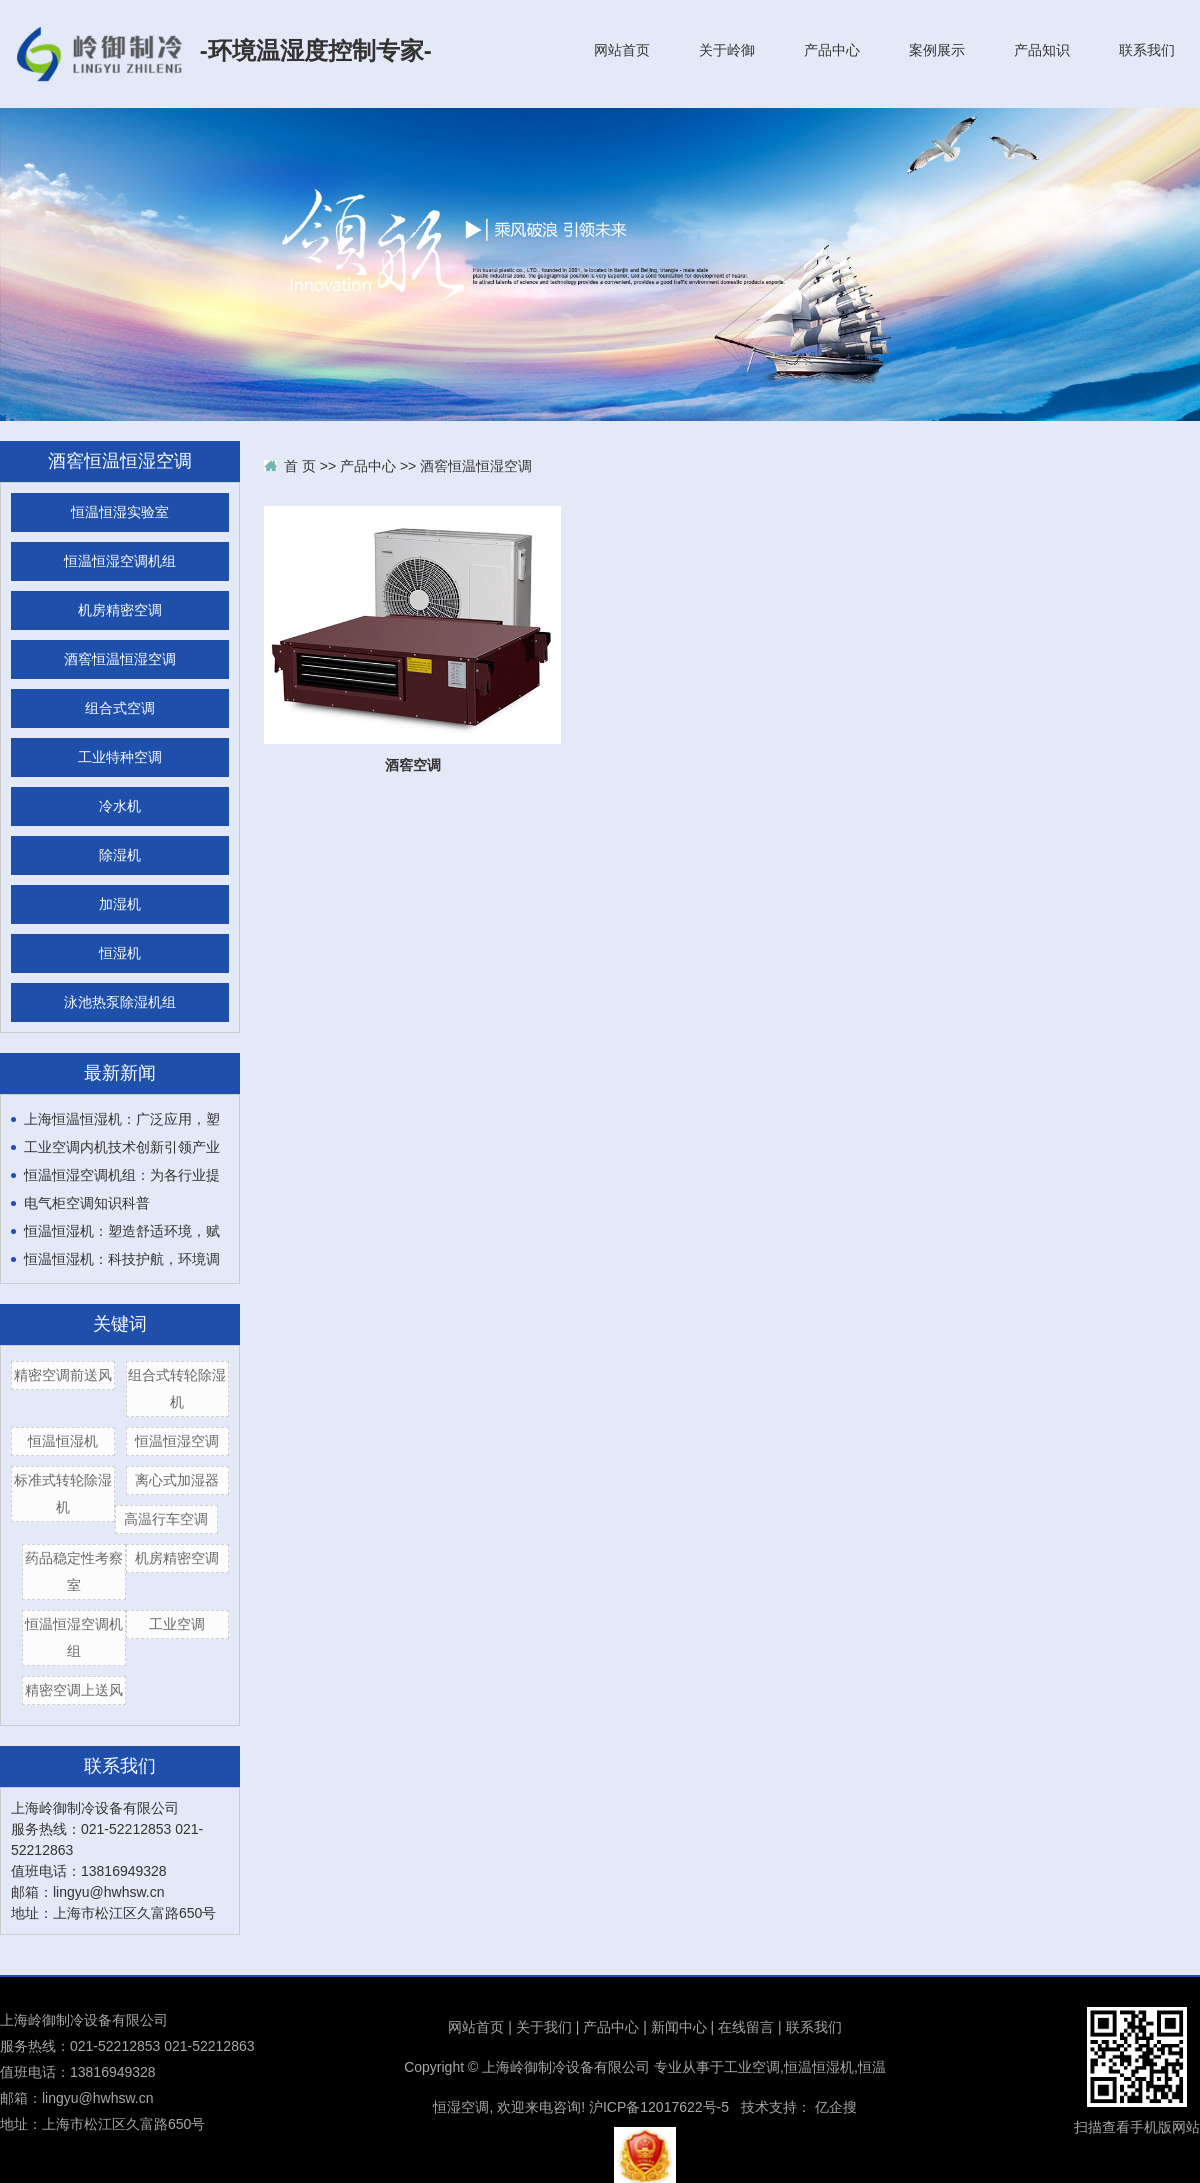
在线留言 (746, 2027)
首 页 (300, 466)
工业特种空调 (120, 757)
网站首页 (622, 50)
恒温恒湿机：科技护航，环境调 (122, 1259)
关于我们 (544, 2027)
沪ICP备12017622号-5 (659, 2107)
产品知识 (1042, 50)
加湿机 (120, 904)
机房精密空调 (120, 610)
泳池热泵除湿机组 (120, 1002)
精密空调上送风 (74, 1690)
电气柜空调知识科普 (87, 1203)
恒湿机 (120, 953)
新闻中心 (679, 2027)
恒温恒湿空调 (177, 1441)
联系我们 (1147, 50)
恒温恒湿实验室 (120, 512)
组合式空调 (120, 708)
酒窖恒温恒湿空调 (120, 659)
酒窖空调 (413, 765)
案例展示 (937, 50)
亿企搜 (836, 2107)
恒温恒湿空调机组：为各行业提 (122, 1175)
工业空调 (177, 1624)
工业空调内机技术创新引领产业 (122, 1147)
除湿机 (120, 855)
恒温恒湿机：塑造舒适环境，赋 (122, 1231)
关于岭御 (727, 50)
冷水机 (120, 806)
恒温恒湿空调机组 (120, 561)
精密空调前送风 (63, 1375)
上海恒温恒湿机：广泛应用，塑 (122, 1119)
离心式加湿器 (177, 1480)
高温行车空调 (166, 1519)
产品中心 (832, 50)
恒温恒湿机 (63, 1441)
